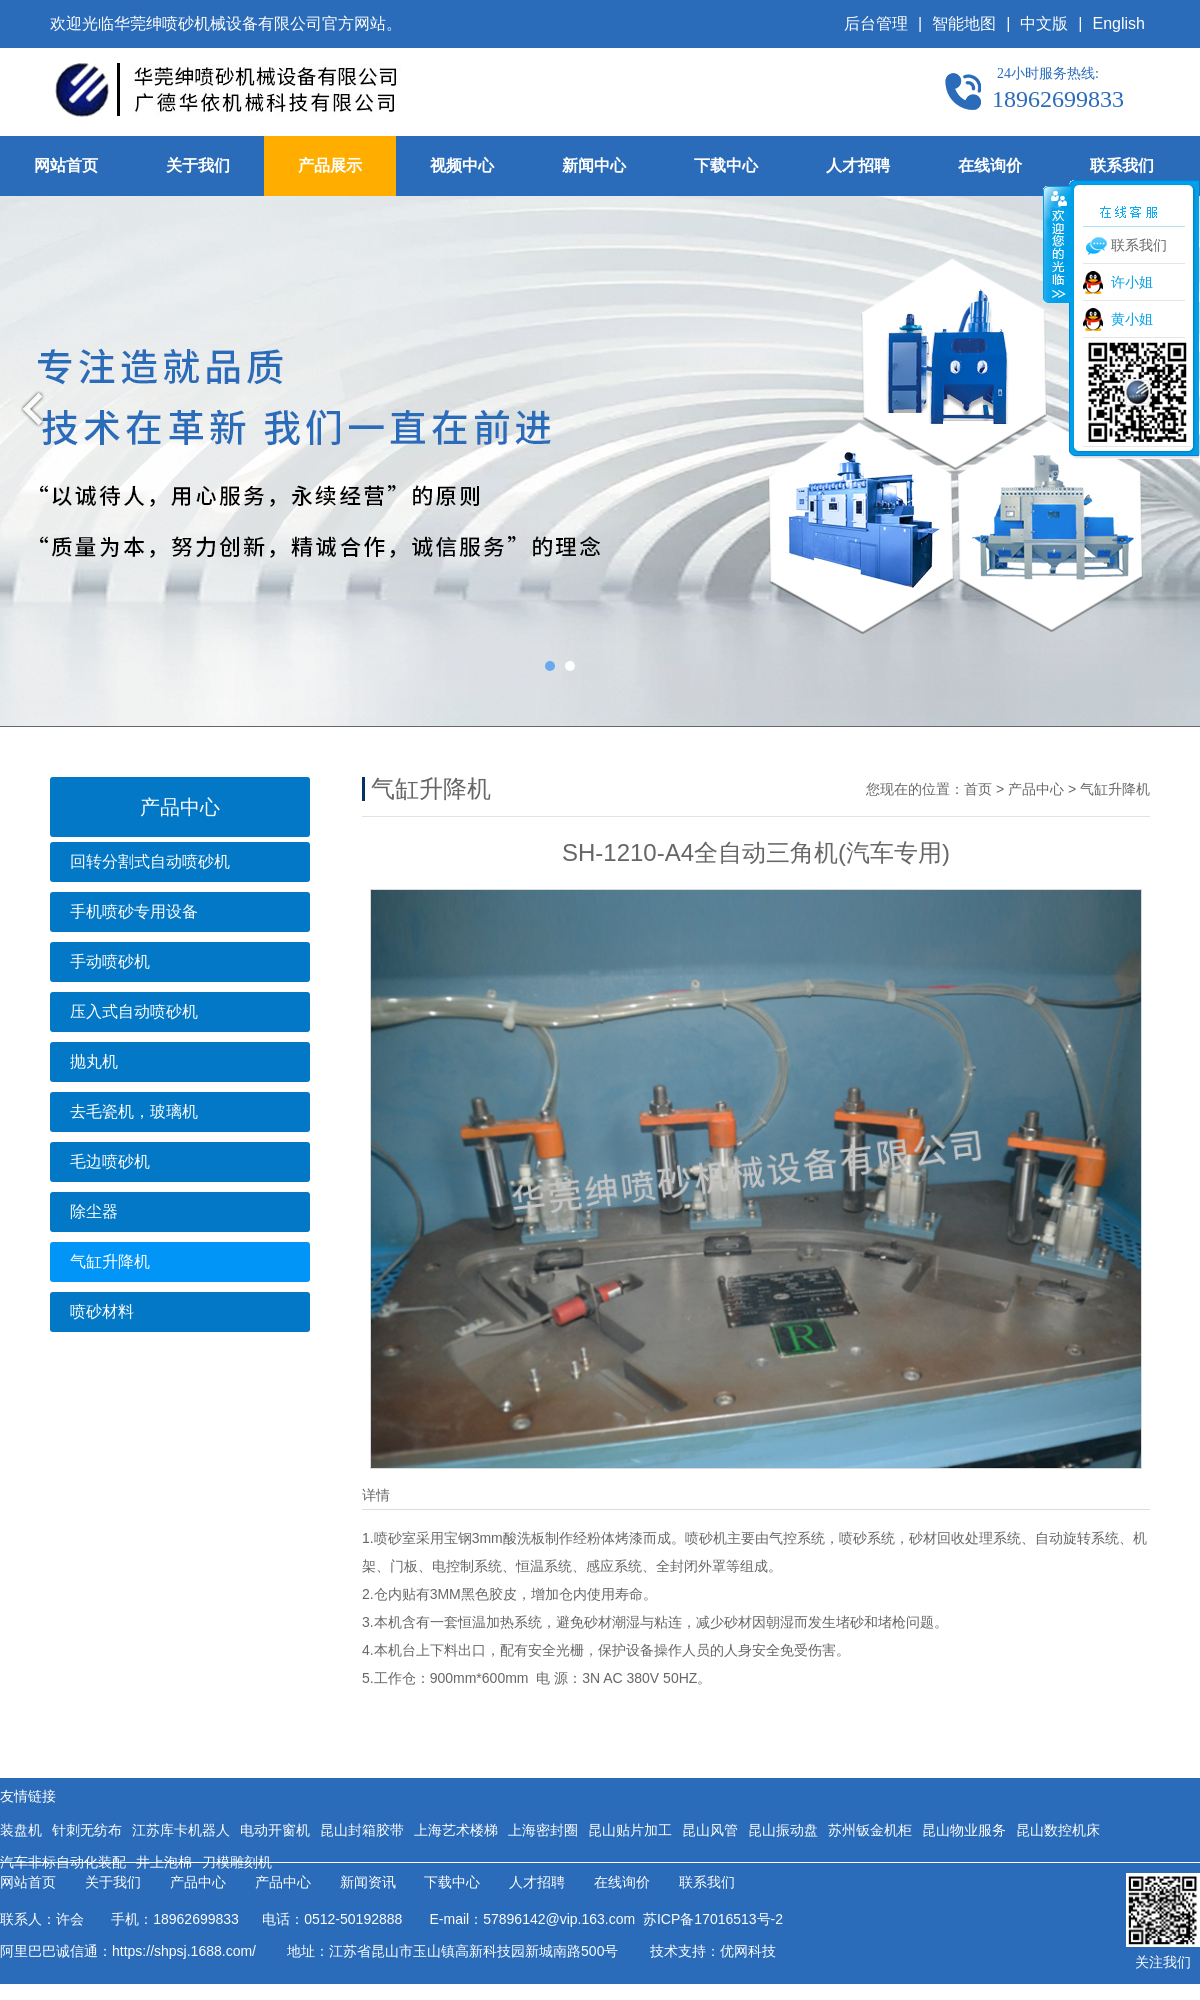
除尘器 (94, 1211)
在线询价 (990, 165)
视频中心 (462, 165)
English (1119, 23)
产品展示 (330, 165)
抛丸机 (94, 1061)
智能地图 (964, 23)
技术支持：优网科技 (713, 1951)
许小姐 (1132, 282)
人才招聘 (858, 165)
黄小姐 (1132, 319)
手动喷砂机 (110, 961)
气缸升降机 (110, 1261)
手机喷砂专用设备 (134, 911)
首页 (978, 789)
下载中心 (726, 165)
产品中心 (1036, 789)
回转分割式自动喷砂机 (150, 861)
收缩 (1057, 244)
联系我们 (1122, 165)
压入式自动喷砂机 (134, 1011)
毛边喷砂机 (110, 1161)
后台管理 (876, 23)
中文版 (1044, 23)
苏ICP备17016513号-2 (709, 1919)
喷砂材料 (102, 1311)
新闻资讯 (368, 1882)
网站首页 (66, 165)
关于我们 (198, 165)
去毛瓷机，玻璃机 (134, 1111)
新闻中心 (594, 165)
